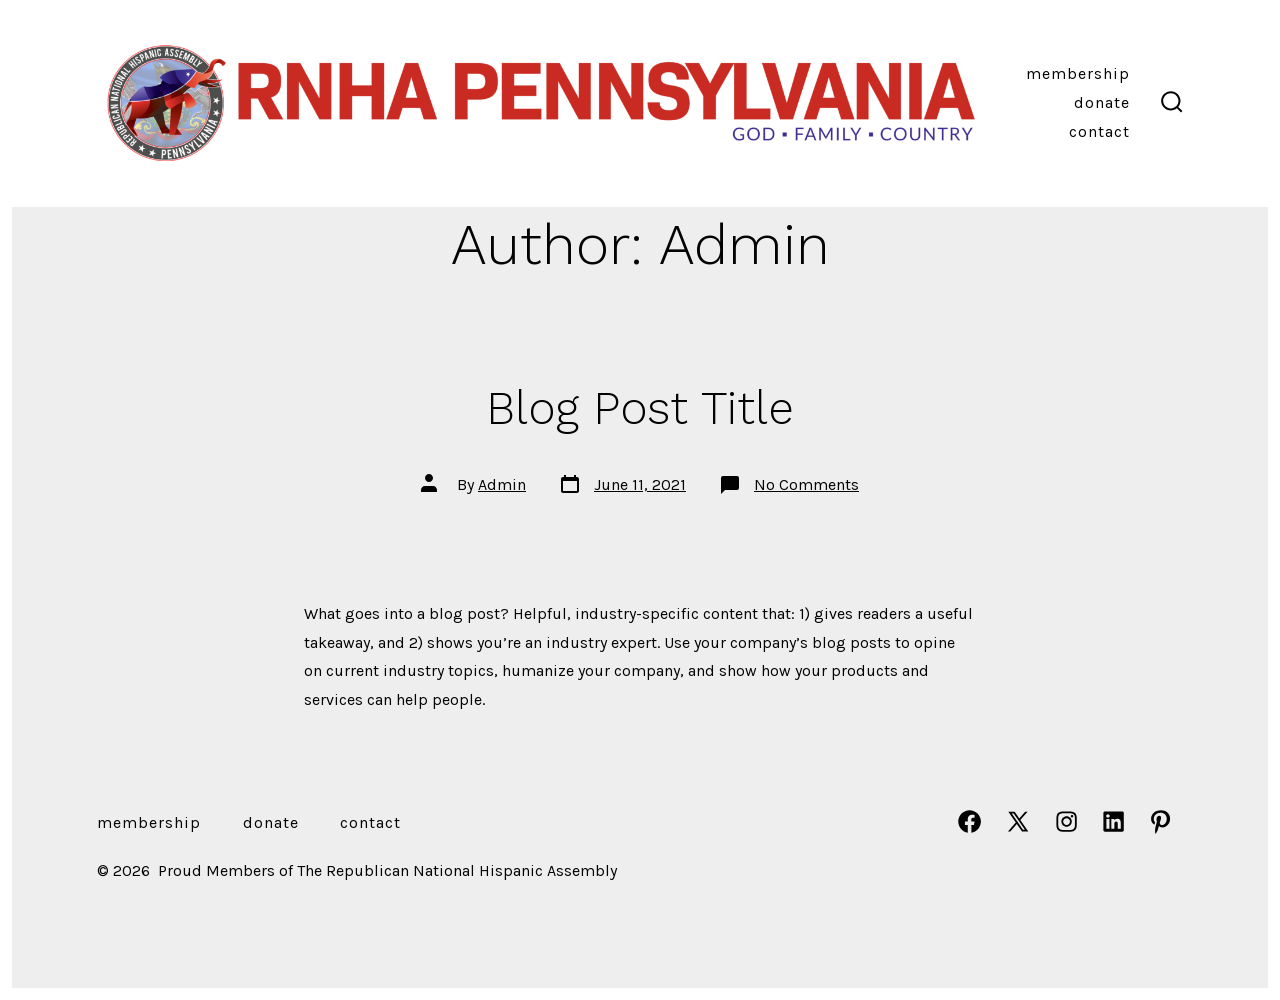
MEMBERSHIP (1078, 73)
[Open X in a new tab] (1018, 821)
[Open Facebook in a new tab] (969, 821)
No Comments (806, 484)
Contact (1099, 131)
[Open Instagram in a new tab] (1066, 821)
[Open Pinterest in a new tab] (1160, 821)
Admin (502, 484)
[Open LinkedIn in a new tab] (1113, 821)
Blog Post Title (640, 408)
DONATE (1102, 102)
